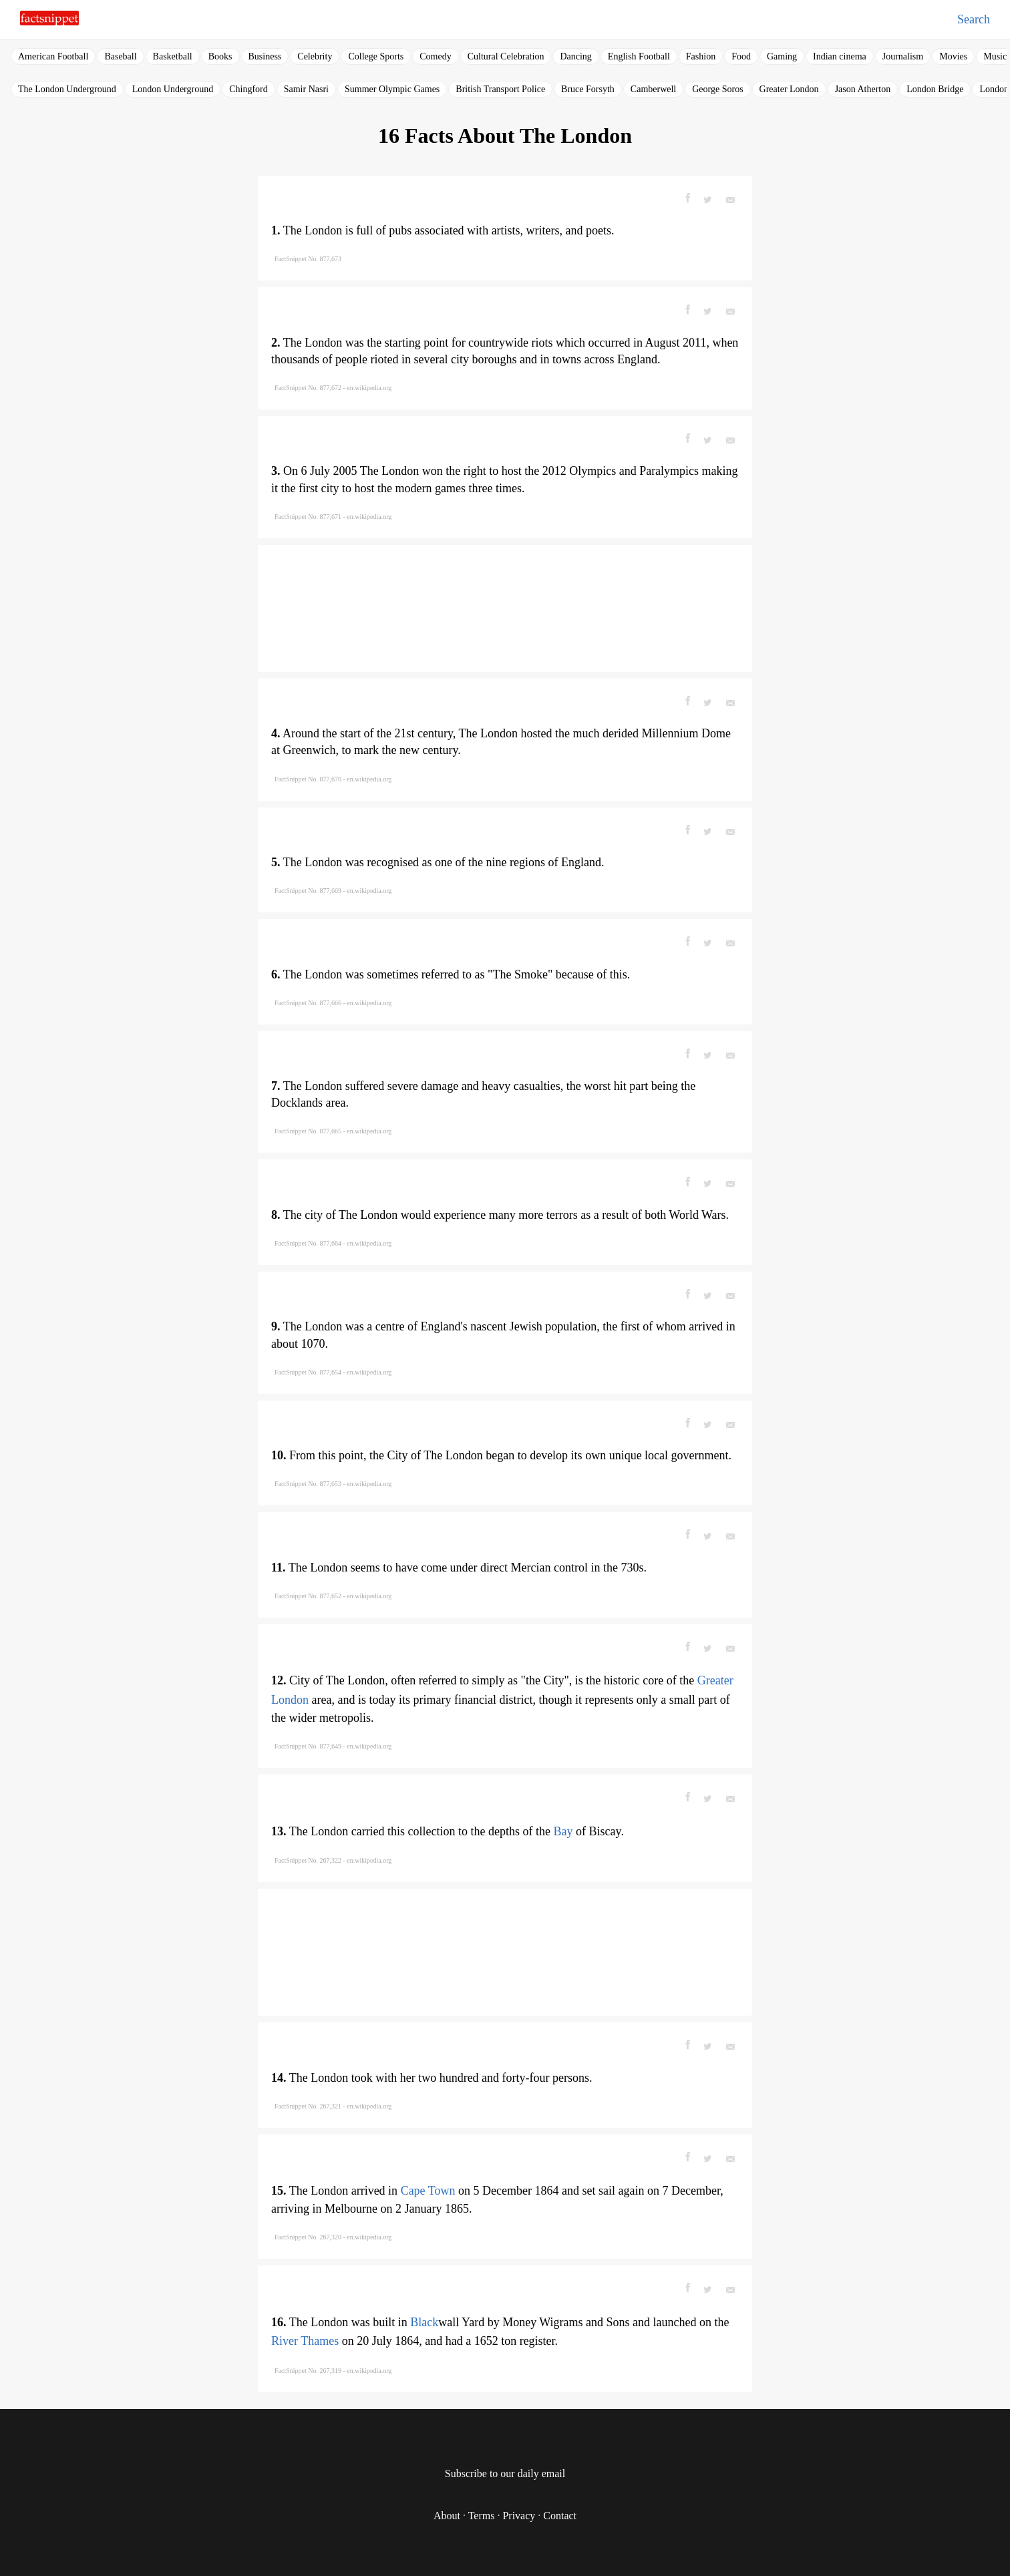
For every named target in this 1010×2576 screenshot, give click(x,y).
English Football (639, 56)
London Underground (172, 89)
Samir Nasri (306, 89)
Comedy (435, 56)
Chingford (248, 89)
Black (424, 2322)
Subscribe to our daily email (505, 2473)
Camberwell (653, 89)
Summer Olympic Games (392, 89)
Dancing (575, 56)
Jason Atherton (863, 89)
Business (265, 56)
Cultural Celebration (506, 56)
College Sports (375, 56)
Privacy (518, 2515)
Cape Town (428, 2190)
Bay (563, 1831)
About (447, 2515)
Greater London (789, 89)
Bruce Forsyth (588, 89)
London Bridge (934, 89)
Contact (559, 2515)
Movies (953, 56)
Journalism (902, 56)
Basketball (172, 56)
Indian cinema (839, 56)
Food (741, 56)
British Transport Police (500, 89)
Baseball (120, 56)
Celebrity (314, 56)
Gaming (782, 56)
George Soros (717, 89)
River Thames (305, 2341)
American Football (53, 56)
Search (973, 19)
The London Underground (67, 89)
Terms (481, 2515)
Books (220, 56)
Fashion (700, 56)
